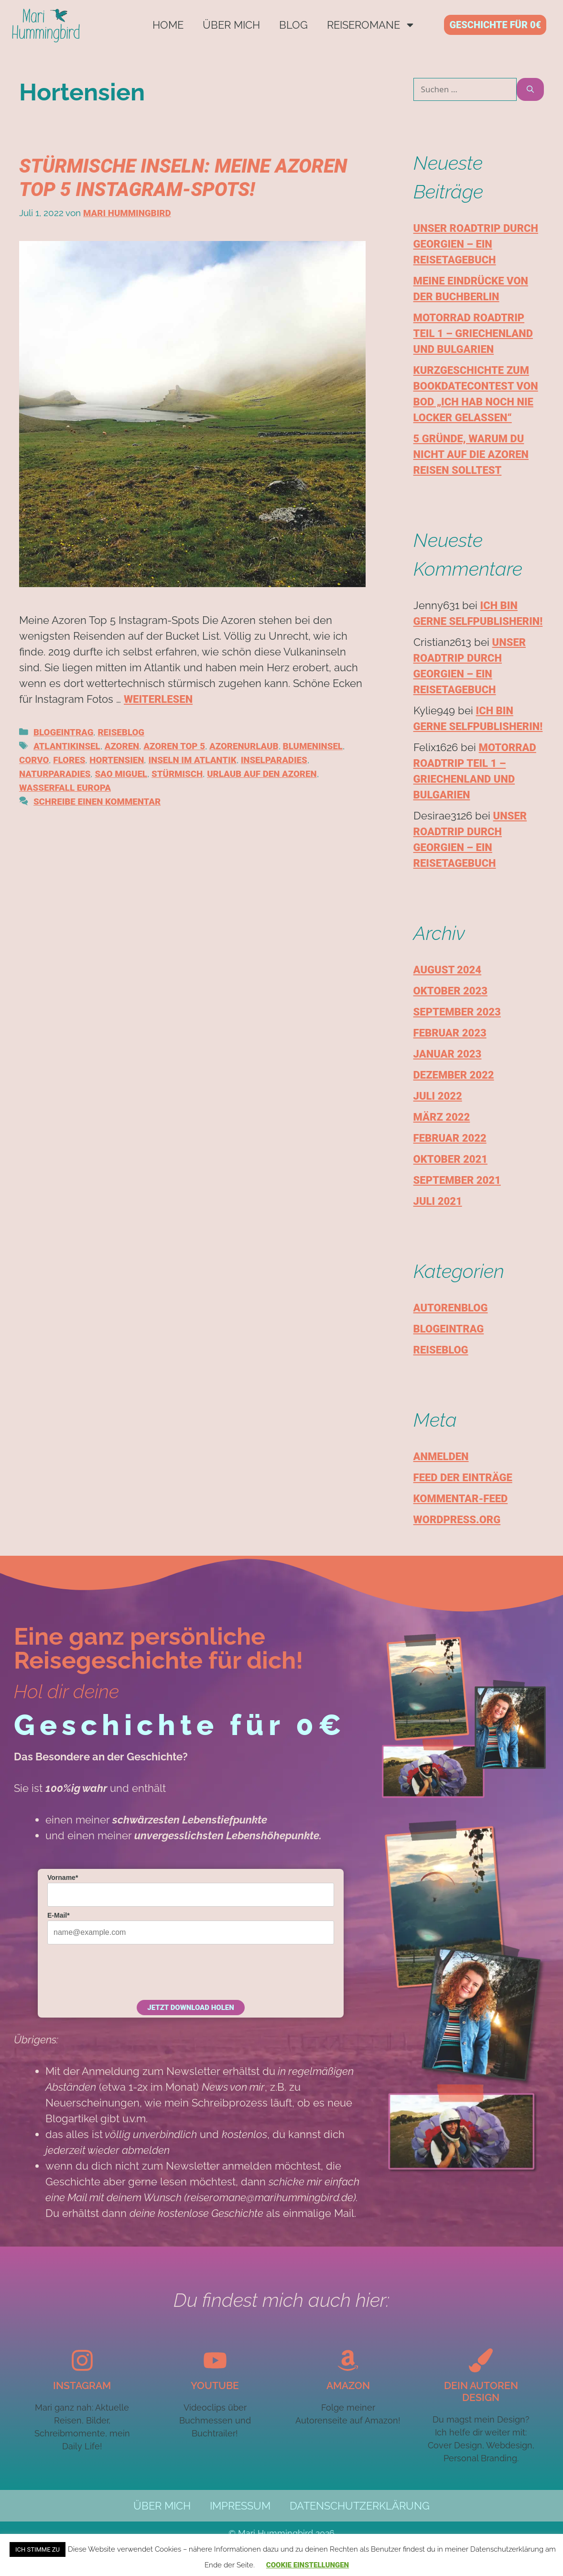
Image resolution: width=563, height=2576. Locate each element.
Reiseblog (120, 732)
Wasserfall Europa (65, 788)
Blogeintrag (63, 732)
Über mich (231, 25)
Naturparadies (54, 774)
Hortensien (116, 760)
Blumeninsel (313, 746)
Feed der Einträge (462, 1478)
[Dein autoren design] (481, 2360)
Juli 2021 (437, 1201)
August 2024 (447, 970)
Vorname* (62, 1877)
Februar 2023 (450, 1033)
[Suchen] (530, 89)
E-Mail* (58, 1915)
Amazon (348, 2385)
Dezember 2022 (453, 1075)
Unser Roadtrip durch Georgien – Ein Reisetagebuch (475, 244)
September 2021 (457, 1180)
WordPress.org (457, 1520)
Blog (293, 25)
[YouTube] (215, 2360)
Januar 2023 (447, 1054)
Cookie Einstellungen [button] (307, 2565)
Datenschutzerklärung (360, 2506)
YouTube (215, 2385)
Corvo (34, 760)
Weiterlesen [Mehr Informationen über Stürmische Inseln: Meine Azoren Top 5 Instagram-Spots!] (158, 699)
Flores (69, 760)
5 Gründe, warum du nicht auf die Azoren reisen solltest (471, 454)
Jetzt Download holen (190, 2007)
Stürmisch (177, 774)
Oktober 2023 (450, 991)
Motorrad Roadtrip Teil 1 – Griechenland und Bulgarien (473, 333)
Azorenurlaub (244, 746)
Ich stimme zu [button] (37, 2549)
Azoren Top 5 (174, 746)
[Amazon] (348, 2360)
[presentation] (120, 1970)
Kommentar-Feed (460, 1499)
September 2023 (457, 1012)
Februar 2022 (450, 1138)
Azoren (122, 746)
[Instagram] (82, 2360)
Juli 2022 (437, 1096)
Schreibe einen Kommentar (97, 802)
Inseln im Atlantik (192, 760)
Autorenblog (450, 1308)
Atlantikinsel (66, 746)
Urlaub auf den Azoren (261, 774)
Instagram (82, 2385)
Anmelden (441, 1457)
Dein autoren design (481, 2391)
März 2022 (441, 1117)
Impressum (240, 2506)
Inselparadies (274, 760)
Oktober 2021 (450, 1159)
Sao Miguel (121, 774)
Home (168, 25)
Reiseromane (371, 25)
